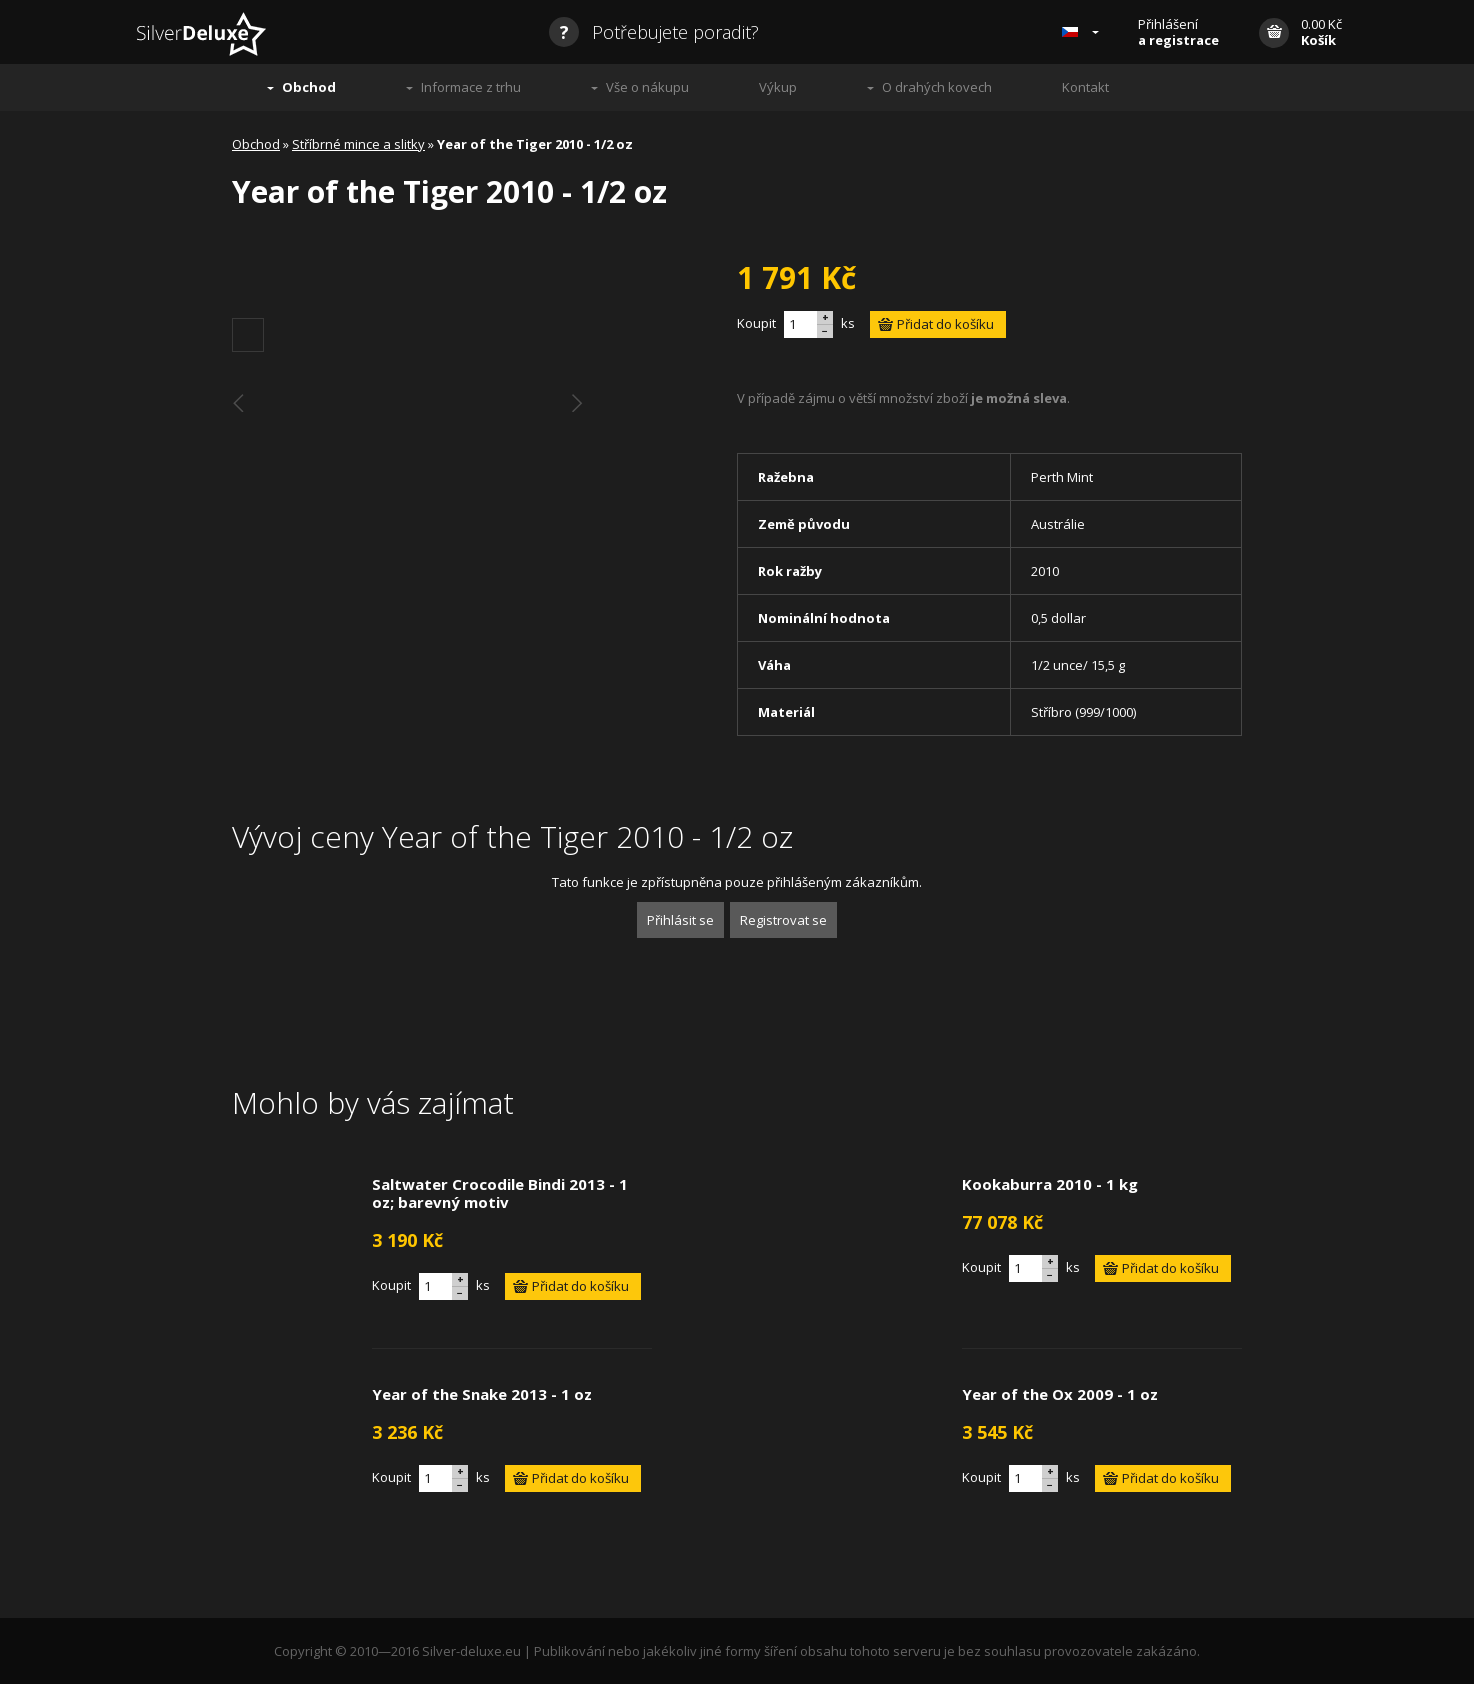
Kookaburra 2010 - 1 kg (1050, 1184)
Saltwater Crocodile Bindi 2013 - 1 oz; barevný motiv (500, 1193)
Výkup (778, 87)
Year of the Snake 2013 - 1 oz (482, 1394)
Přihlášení (1178, 32)
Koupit (756, 323)
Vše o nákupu (647, 87)
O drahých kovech (937, 87)
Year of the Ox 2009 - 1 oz (1060, 1394)
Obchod (309, 87)
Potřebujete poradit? (654, 32)
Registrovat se (783, 920)
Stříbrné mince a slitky (358, 144)
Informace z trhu (471, 87)
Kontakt (1085, 87)
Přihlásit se (680, 920)
